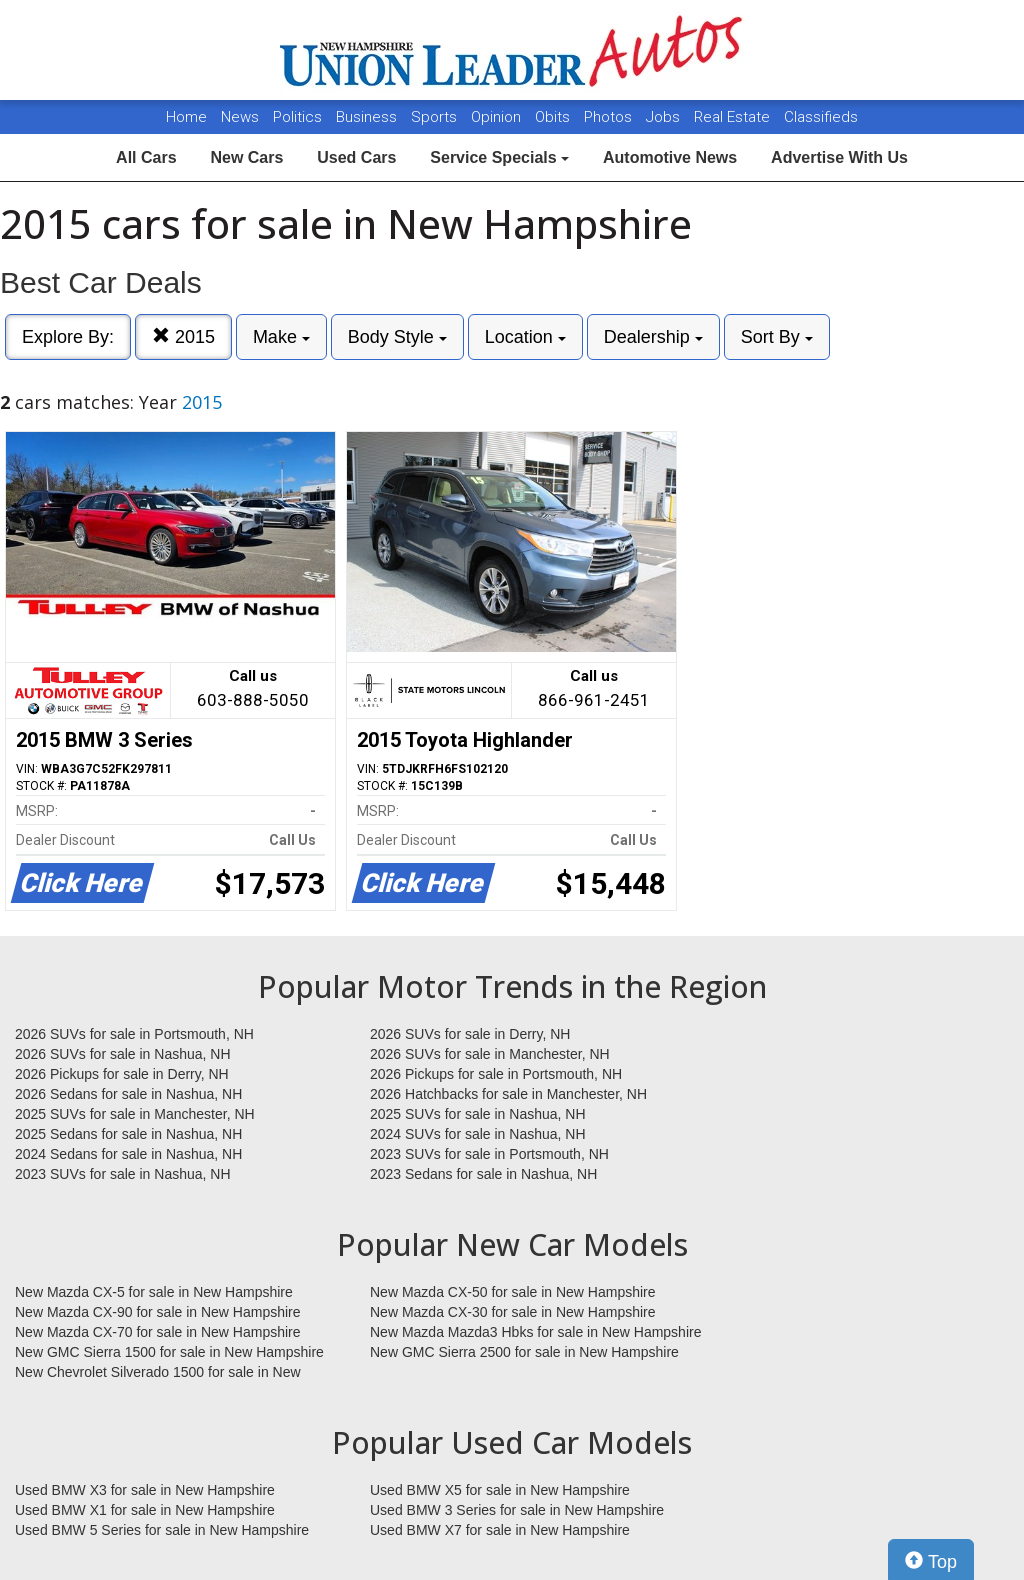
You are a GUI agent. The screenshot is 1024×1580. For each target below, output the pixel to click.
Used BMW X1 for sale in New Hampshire (145, 1510)
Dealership (653, 337)
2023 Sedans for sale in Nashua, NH (483, 1174)
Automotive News (670, 157)
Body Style (397, 337)
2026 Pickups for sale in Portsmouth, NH (496, 1074)
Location (525, 337)
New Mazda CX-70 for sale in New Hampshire (158, 1332)
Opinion (498, 117)
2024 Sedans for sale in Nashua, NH (128, 1154)
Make (281, 337)
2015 (183, 336)
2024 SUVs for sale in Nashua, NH (478, 1134)
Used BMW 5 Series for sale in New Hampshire (162, 1530)
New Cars (246, 157)
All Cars (146, 157)
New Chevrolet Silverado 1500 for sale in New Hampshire (158, 1373)
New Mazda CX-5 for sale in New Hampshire (154, 1292)
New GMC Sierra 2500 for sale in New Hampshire (524, 1352)
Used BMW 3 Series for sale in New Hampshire (517, 1510)
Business (368, 117)
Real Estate (734, 117)
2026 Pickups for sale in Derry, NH (122, 1074)
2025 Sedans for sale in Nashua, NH (128, 1134)
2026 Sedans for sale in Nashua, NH (128, 1094)
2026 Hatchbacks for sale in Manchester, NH (508, 1094)
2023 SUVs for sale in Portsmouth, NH (489, 1154)
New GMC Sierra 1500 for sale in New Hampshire (169, 1352)
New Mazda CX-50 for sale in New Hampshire (513, 1292)
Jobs (665, 117)
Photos (610, 117)
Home (186, 117)
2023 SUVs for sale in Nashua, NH (123, 1174)
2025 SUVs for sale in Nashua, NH (478, 1114)
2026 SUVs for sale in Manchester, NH (490, 1054)
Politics (297, 117)
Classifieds (821, 117)
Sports (436, 117)
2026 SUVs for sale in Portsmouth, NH (134, 1034)
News (240, 117)
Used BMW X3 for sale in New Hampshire (145, 1490)
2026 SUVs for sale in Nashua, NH (123, 1054)
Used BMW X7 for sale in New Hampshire (500, 1530)
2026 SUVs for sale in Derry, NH (470, 1034)
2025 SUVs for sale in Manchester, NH (135, 1114)
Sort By (777, 337)
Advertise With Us (839, 157)
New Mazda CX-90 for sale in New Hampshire (158, 1312)
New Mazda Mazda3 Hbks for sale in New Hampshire (535, 1332)
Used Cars (356, 157)
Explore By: (68, 337)
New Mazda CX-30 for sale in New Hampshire (513, 1312)
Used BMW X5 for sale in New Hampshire (500, 1490)
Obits (554, 117)
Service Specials (499, 157)
